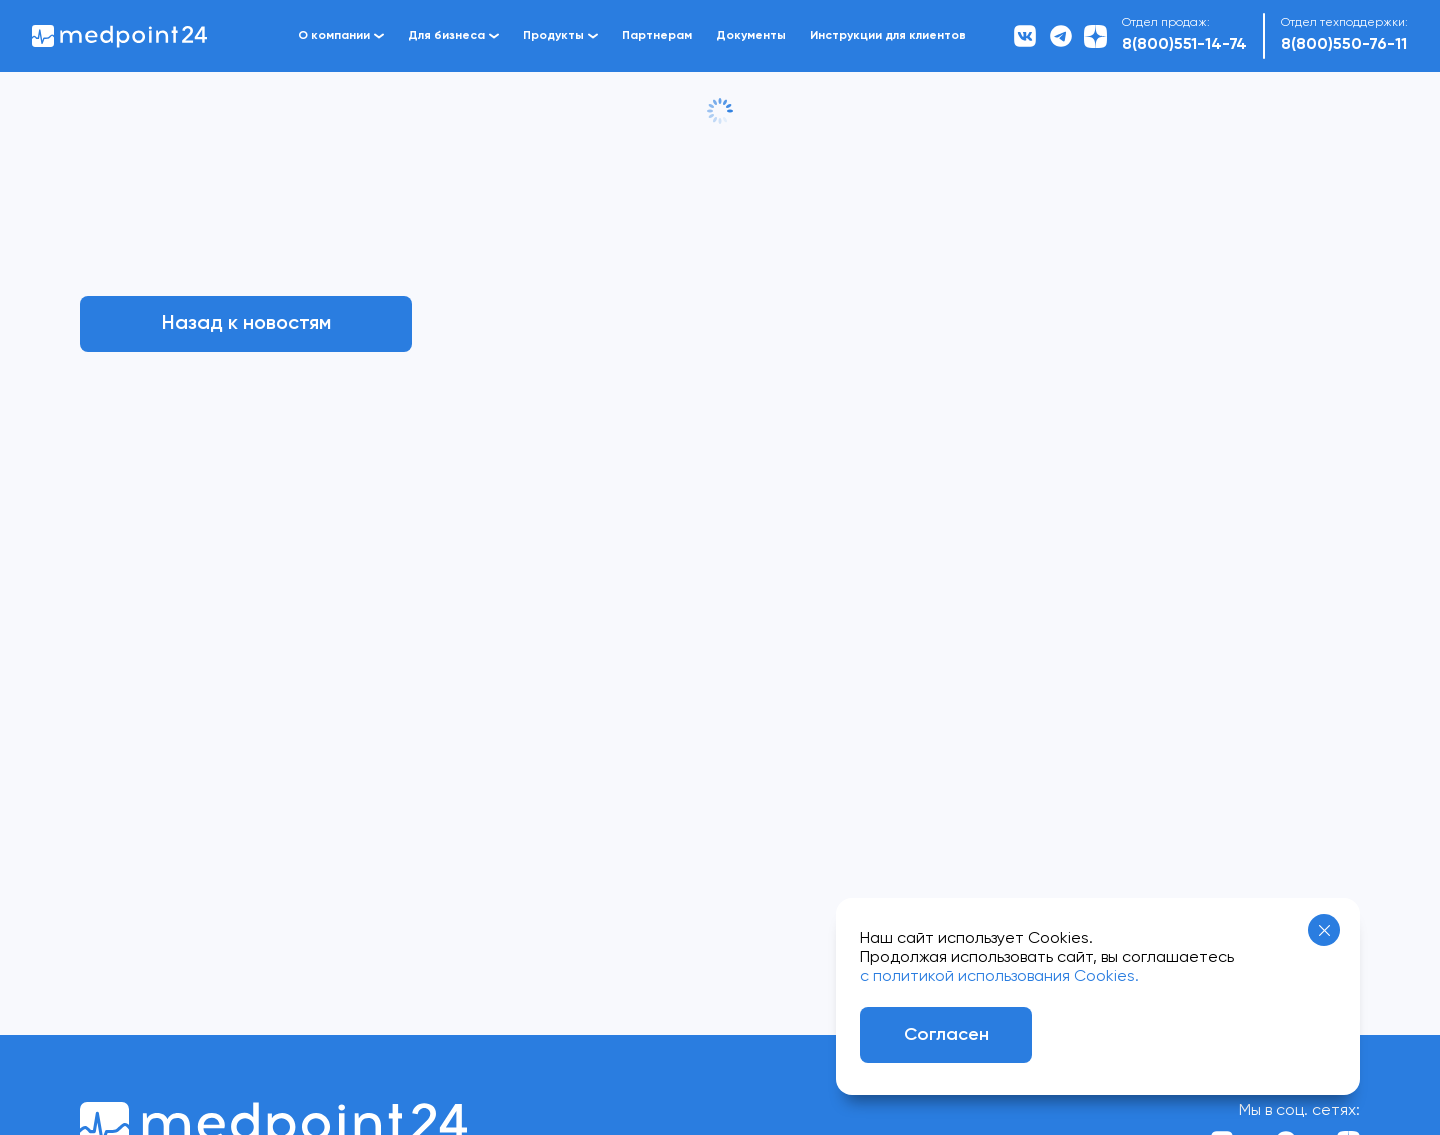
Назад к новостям (246, 324)
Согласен (946, 1035)
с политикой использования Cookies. (999, 977)
